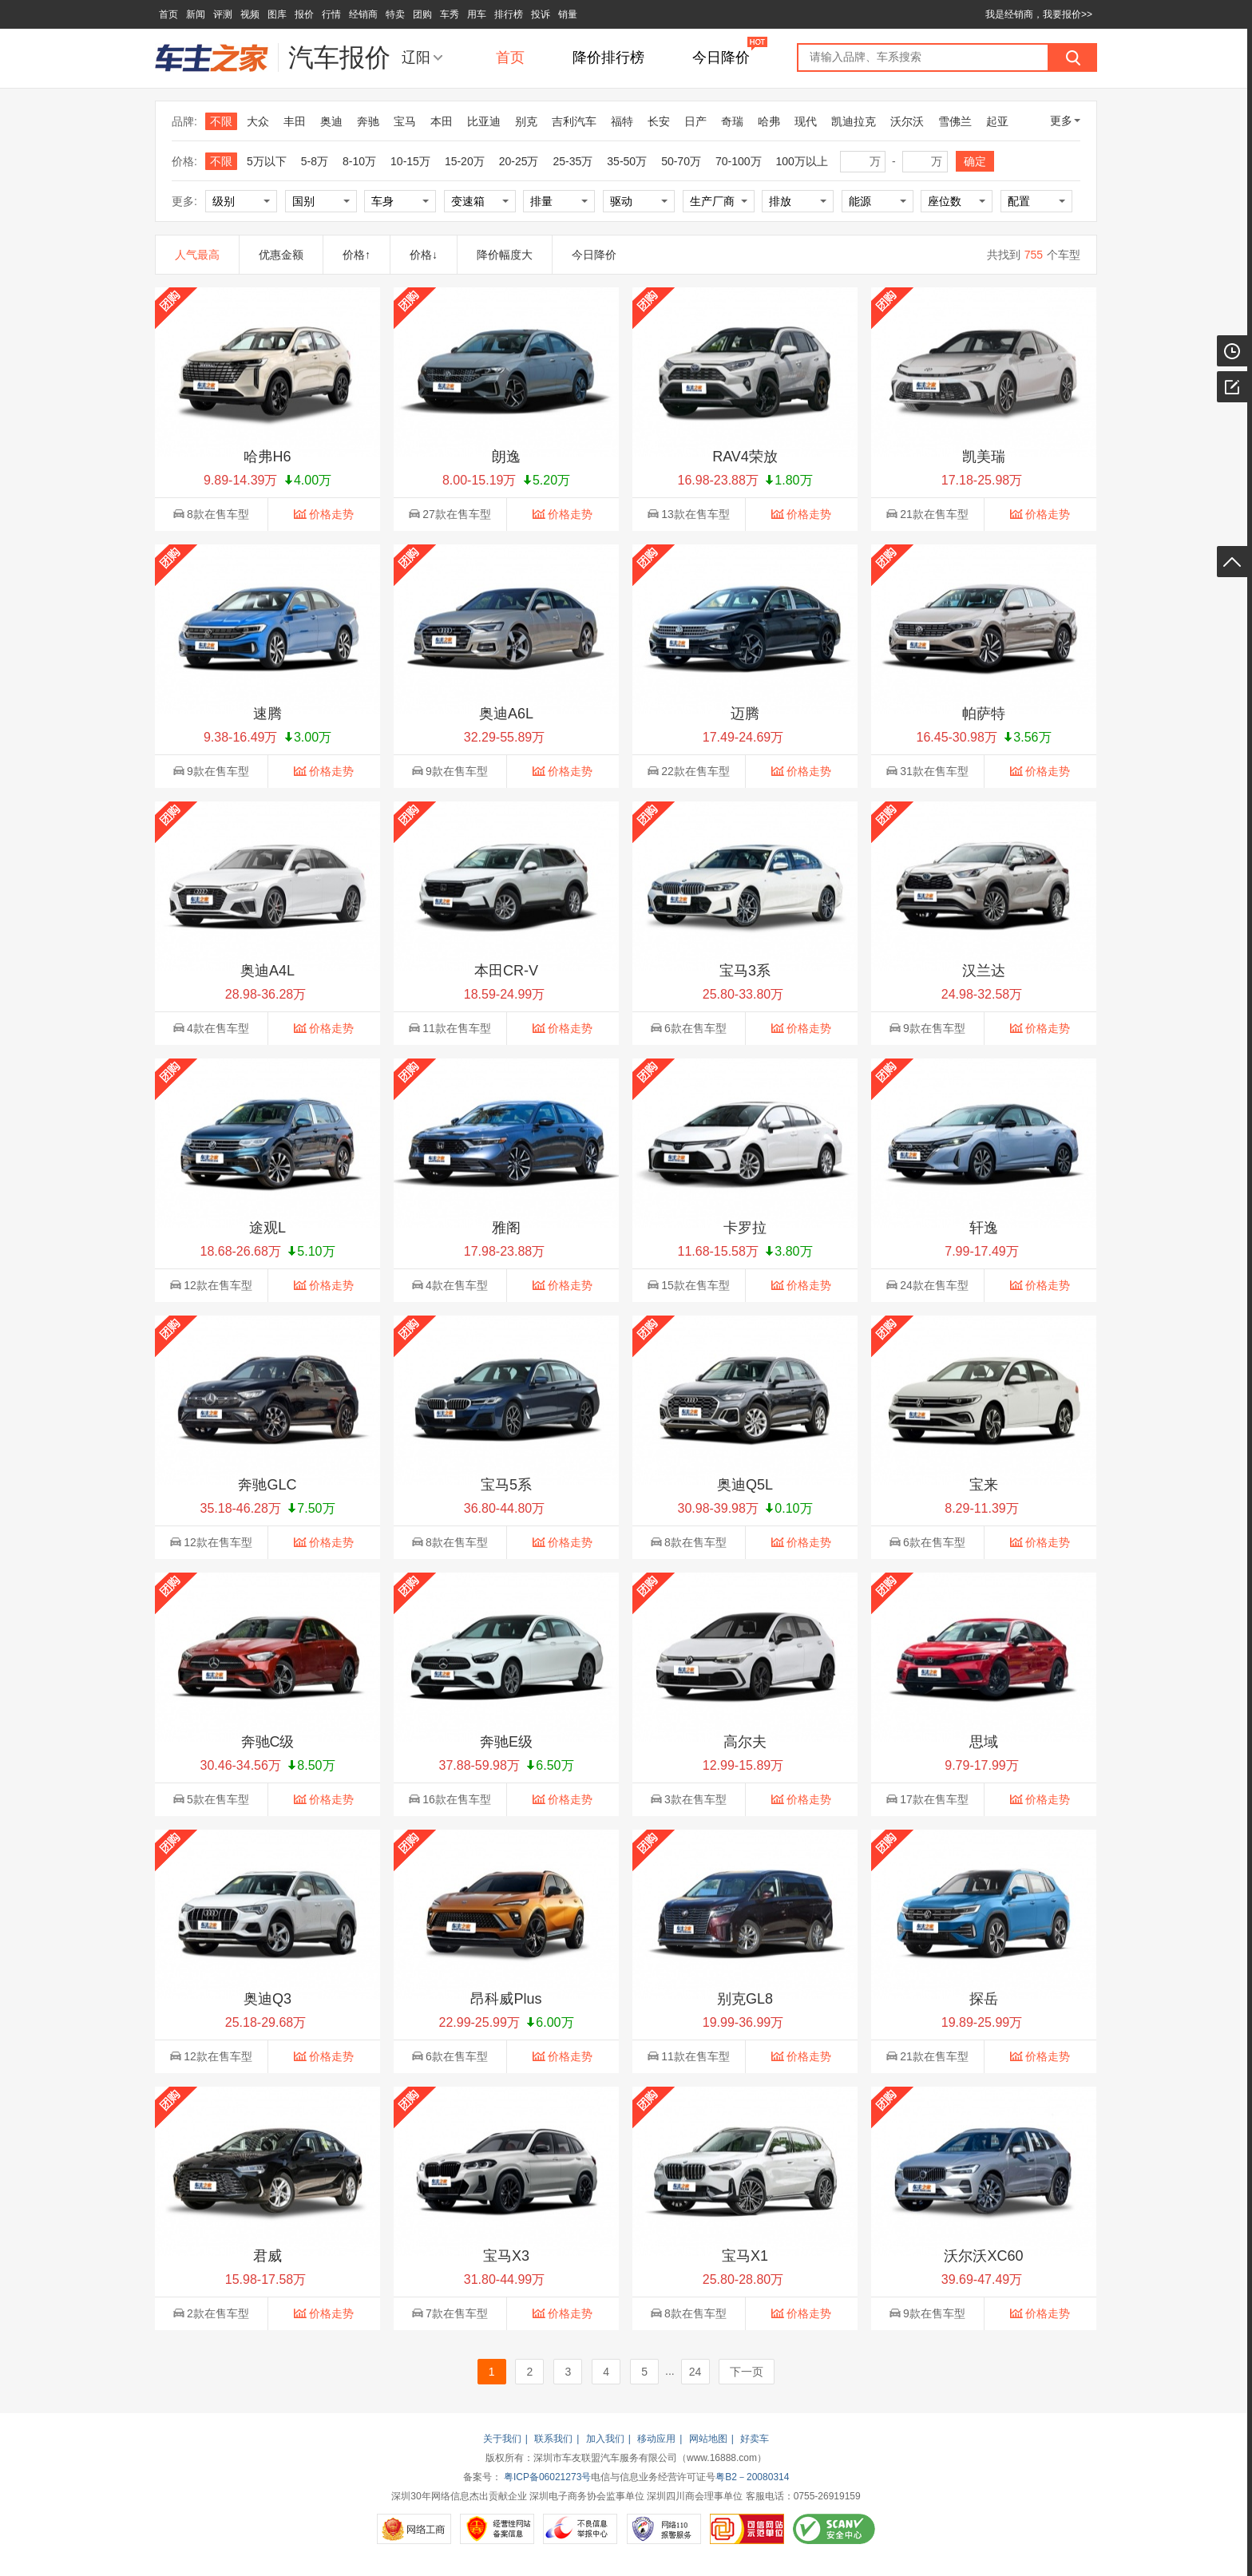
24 (695, 2371)
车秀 (449, 14)
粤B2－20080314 (752, 2477)
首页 (168, 14)
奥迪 (331, 121)
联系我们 (553, 2438)
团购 (422, 14)
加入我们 (605, 2438)
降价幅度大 (505, 254)
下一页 (746, 2371)
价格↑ (356, 254)
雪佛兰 (955, 121)
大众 (258, 121)
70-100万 (738, 161)
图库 (277, 14)
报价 (304, 14)
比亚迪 (484, 121)
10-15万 (410, 161)
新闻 (195, 14)
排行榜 (508, 14)
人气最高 (197, 254)
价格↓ (424, 254)
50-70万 (681, 161)
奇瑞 (732, 121)
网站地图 (708, 2438)
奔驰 (368, 121)
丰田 (294, 121)
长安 (659, 121)
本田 (441, 121)
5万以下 (267, 161)
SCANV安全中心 (834, 2529)
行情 (331, 14)
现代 (805, 121)
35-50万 (627, 161)
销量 (567, 14)
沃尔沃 (907, 121)
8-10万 (359, 161)
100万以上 (802, 161)
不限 (221, 121)
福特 (622, 121)
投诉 (540, 14)
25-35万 (573, 161)
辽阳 (416, 57)
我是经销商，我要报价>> (1038, 14)
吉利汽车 (574, 121)
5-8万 (314, 161)
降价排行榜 (608, 57)
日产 (695, 121)
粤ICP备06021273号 (547, 2477)
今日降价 (721, 57)
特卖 (395, 14)
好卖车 (754, 2438)
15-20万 (465, 161)
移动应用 (656, 2438)
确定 (975, 161)
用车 (476, 14)
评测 (222, 14)
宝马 (405, 121)
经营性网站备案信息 (497, 2529)
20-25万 (519, 161)
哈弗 (769, 121)
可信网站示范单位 (747, 2529)
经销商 (363, 14)
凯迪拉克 (853, 121)
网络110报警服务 (664, 2529)
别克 (526, 121)
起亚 (997, 121)
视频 (250, 14)
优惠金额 (281, 254)
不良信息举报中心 (580, 2529)
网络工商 (414, 2529)
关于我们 (502, 2438)
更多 (1065, 120)
